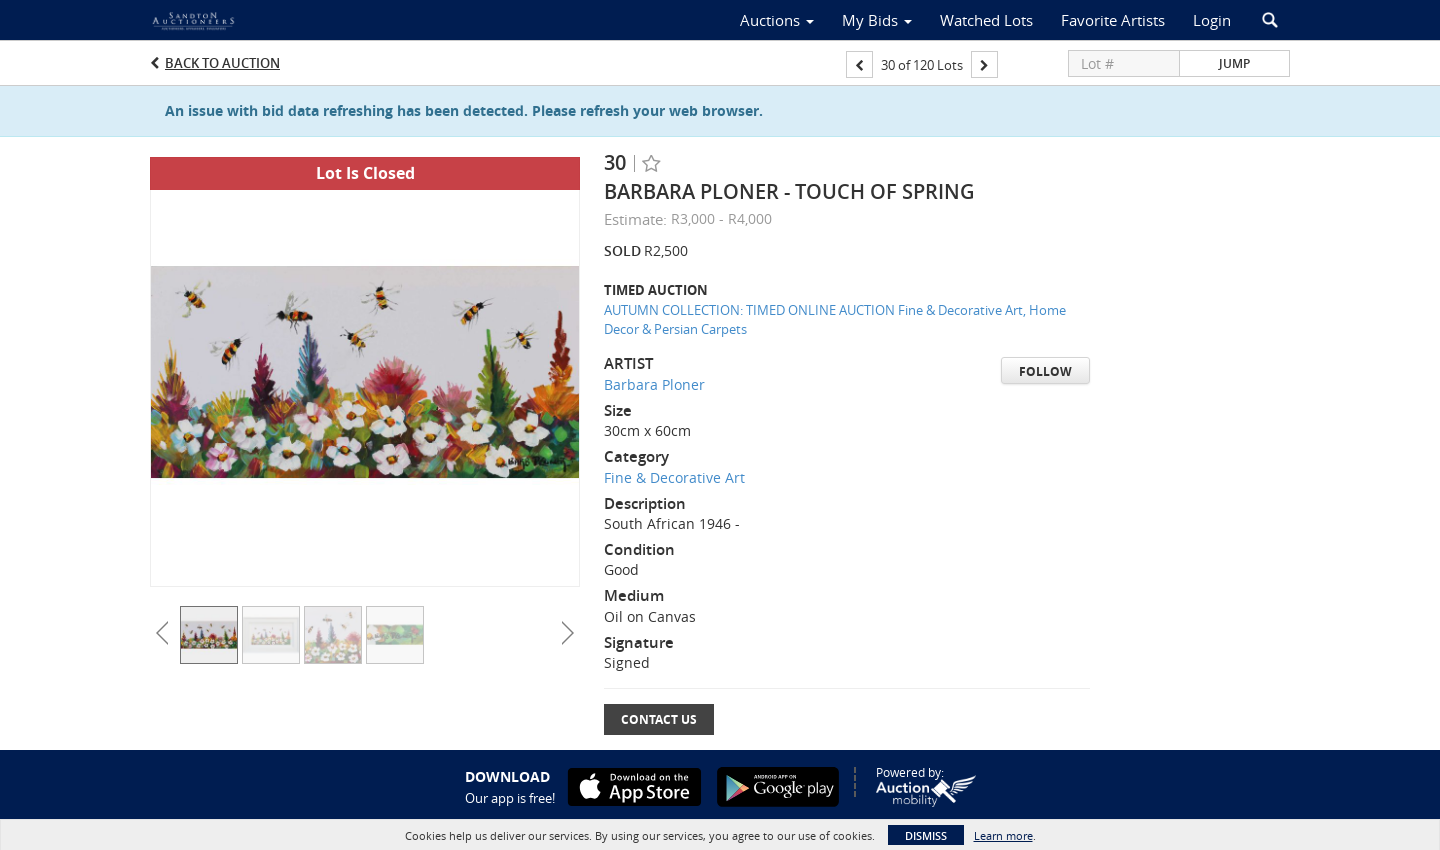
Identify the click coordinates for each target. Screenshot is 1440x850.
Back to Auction (222, 63)
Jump (1234, 63)
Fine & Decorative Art (674, 477)
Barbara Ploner (654, 384)
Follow (1045, 371)
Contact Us (659, 719)
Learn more (1003, 835)
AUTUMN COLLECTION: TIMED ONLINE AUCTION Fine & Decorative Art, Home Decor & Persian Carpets (835, 319)
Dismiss (926, 835)
